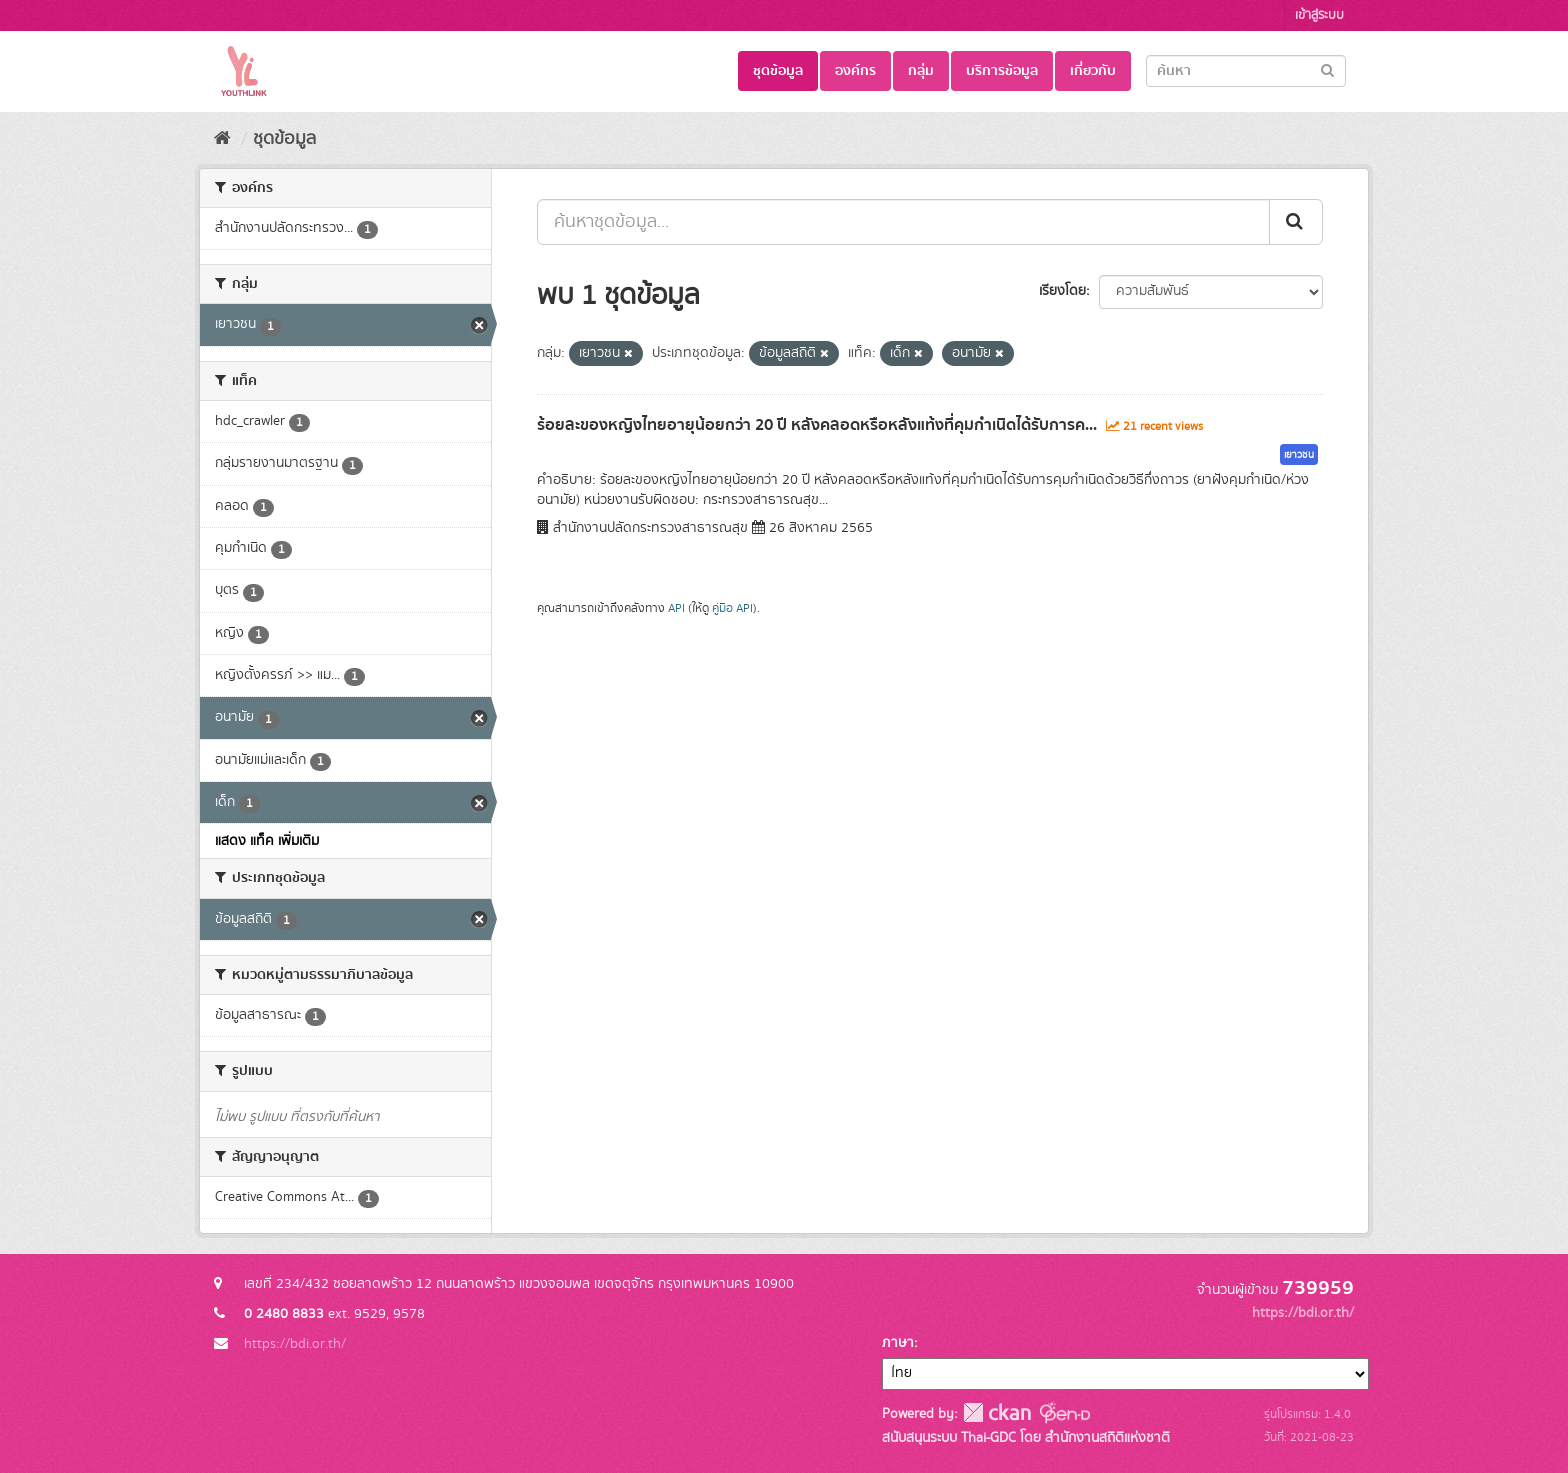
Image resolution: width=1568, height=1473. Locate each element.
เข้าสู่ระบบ (1319, 15)
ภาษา (898, 1343)
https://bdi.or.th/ (295, 1344)
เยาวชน (1299, 455)
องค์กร (855, 71)
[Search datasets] (1246, 71)
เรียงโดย (1062, 291)
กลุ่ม (921, 71)
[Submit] (1327, 69)
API (676, 608)
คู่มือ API (732, 608)
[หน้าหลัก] (222, 139)
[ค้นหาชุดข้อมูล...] (903, 222)
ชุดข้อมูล (778, 71)
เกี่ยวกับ (1093, 71)
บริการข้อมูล (1002, 71)
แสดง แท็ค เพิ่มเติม (267, 841)
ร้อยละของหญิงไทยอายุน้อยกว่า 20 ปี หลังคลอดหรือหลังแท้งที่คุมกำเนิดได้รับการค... (817, 425)
